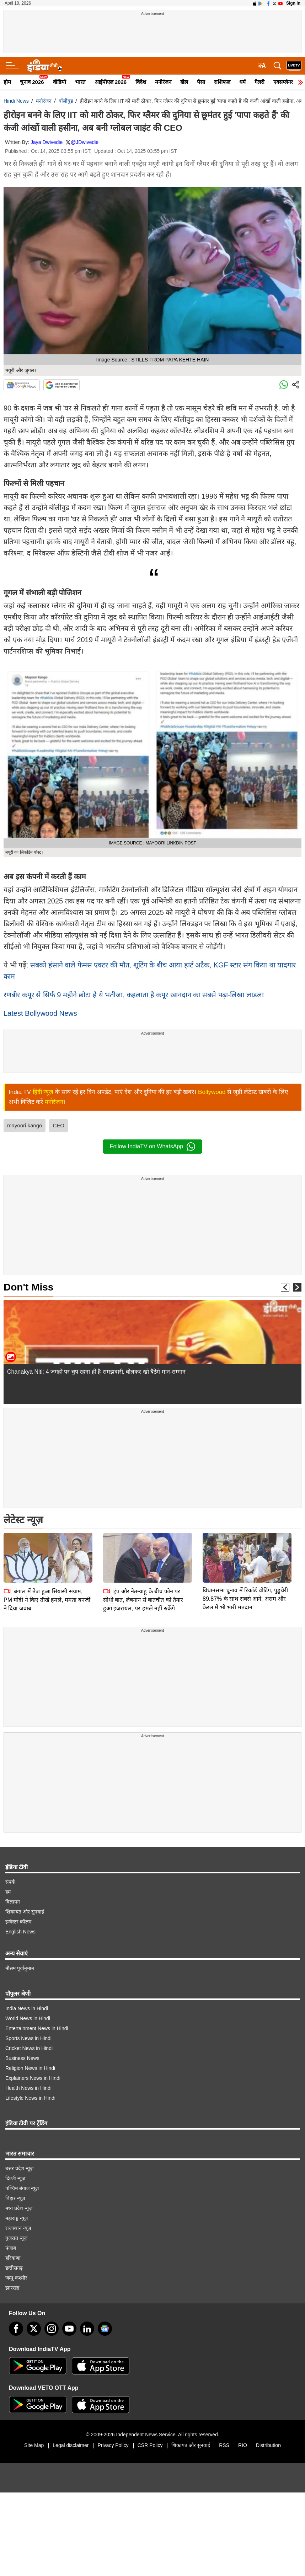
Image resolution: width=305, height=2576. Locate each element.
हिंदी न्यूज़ (43, 1092)
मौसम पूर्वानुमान (19, 1968)
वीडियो (59, 82)
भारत (80, 82)
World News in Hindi (27, 2018)
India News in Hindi (26, 2008)
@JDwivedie (84, 142)
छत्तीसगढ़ (14, 2268)
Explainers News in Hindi (32, 2078)
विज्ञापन (12, 1902)
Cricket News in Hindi (29, 2048)
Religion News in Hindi (30, 2068)
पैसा (201, 82)
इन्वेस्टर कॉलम (18, 1922)
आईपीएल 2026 (111, 82)
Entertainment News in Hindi (36, 2028)
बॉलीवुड (66, 101)
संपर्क (10, 1882)
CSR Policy (150, 2445)
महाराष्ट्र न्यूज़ (16, 2218)
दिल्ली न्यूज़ (15, 2178)
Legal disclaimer (71, 2445)
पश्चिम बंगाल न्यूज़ (22, 2188)
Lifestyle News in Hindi (30, 2098)
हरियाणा (13, 2258)
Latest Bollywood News (40, 1013)
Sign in (293, 3)
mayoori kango (24, 1125)
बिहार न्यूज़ (15, 2198)
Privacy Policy (112, 2445)
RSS (224, 2445)
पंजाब (10, 2248)
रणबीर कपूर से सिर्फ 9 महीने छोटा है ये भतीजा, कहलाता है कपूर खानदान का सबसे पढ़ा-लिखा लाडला (134, 995)
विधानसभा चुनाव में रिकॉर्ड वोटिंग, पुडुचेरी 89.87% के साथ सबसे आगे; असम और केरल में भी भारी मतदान (245, 1549)
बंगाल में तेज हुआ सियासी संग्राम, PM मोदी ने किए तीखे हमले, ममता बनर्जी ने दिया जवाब (47, 1550)
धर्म (242, 82)
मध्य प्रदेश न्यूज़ (18, 2208)
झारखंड (12, 2288)
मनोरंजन (163, 82)
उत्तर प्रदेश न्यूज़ (19, 2168)
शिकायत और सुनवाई (24, 1912)
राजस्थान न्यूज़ (18, 2228)
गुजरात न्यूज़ (16, 2238)
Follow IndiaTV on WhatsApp (152, 1146)
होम (7, 82)
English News (20, 1931)
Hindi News (16, 101)
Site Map (34, 2445)
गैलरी (259, 82)
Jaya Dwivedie (47, 142)
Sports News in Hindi (28, 2038)
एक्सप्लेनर (283, 82)
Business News (22, 2058)
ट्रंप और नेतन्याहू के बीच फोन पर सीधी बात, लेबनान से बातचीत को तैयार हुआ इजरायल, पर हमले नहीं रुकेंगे (143, 1550)
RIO (242, 2445)
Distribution (268, 2445)
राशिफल (222, 82)
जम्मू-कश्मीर (16, 2278)
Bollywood (212, 1092)
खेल (184, 82)
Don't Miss (28, 1287)
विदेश (140, 82)
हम (8, 1892)
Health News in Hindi (28, 2088)
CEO (58, 1125)
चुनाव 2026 (32, 82)
